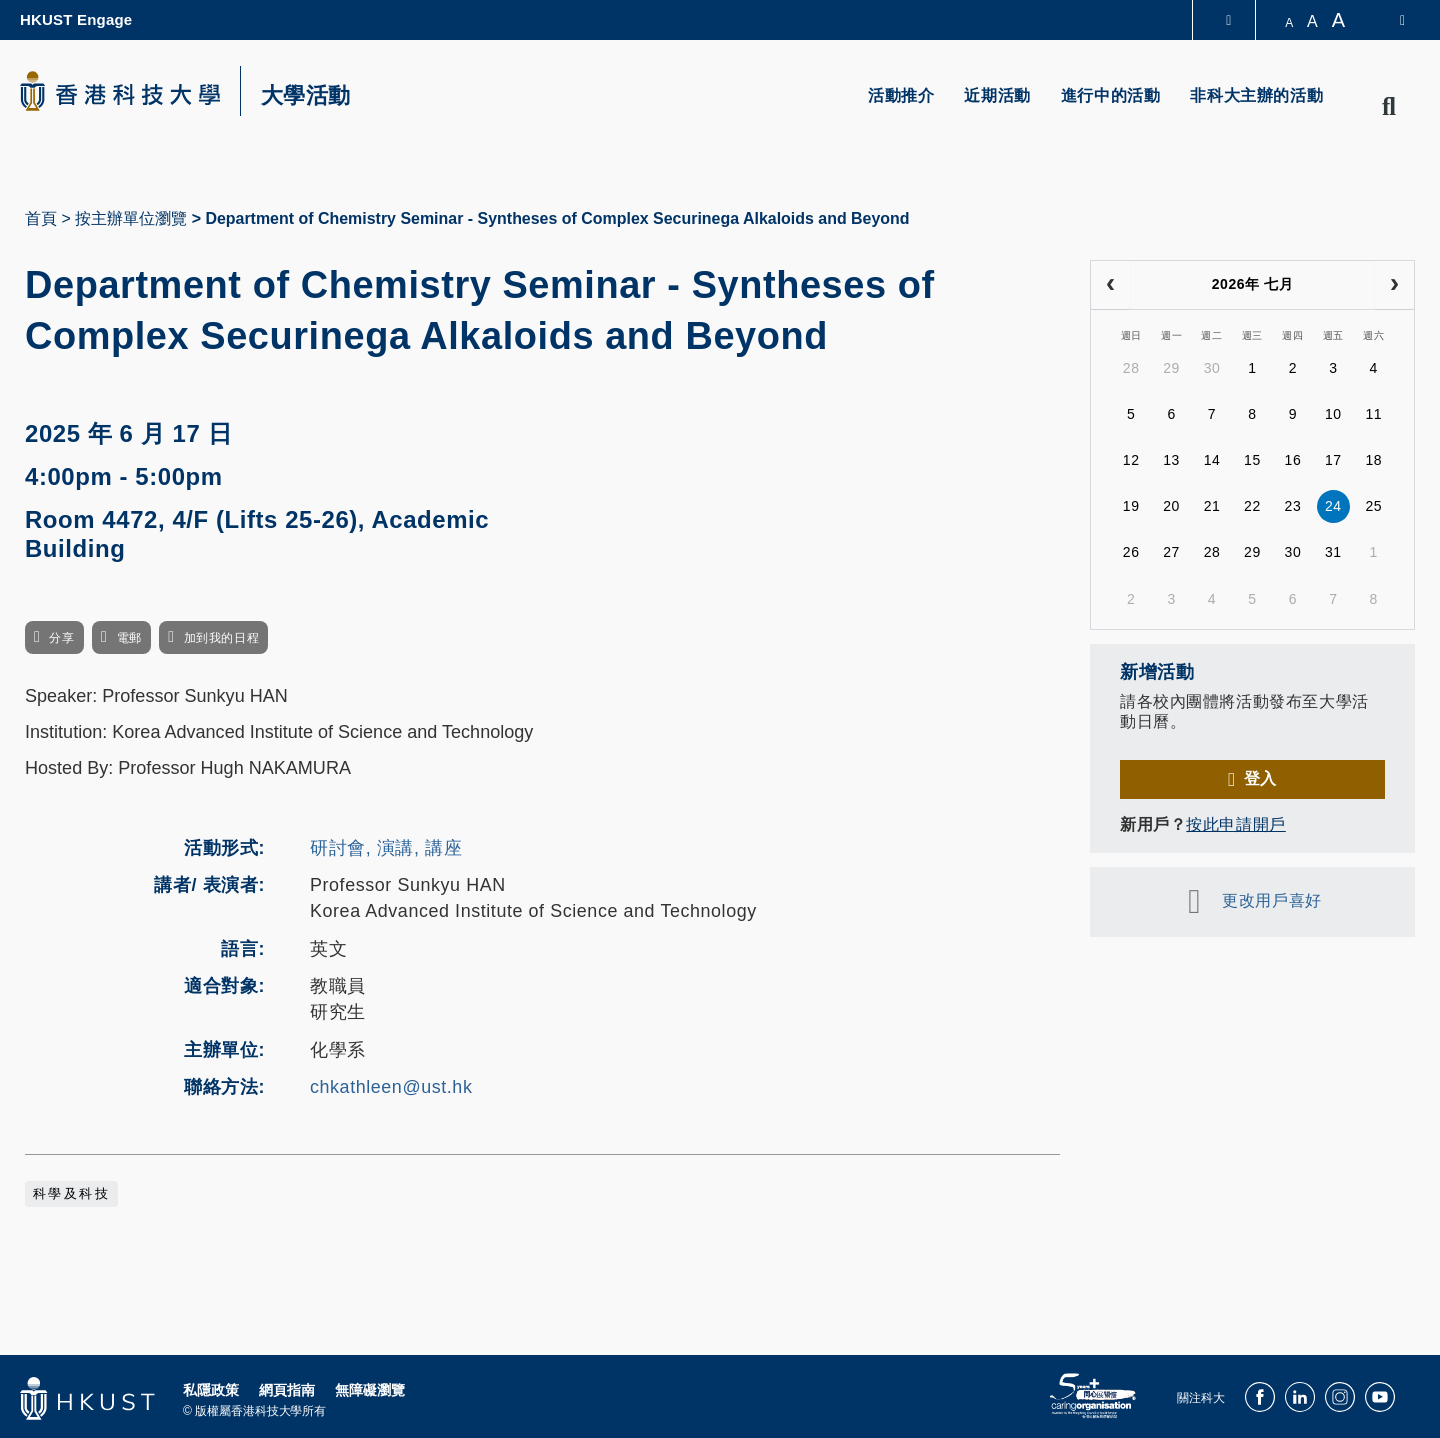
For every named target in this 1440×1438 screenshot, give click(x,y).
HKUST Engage (76, 19)
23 (1293, 506)
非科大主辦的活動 (1256, 95)
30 (1212, 368)
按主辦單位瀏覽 (131, 218)
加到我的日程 (221, 638)
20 (1171, 506)
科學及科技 (71, 1194)
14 (1212, 460)
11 (1373, 414)
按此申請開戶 (1235, 824)
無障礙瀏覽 (370, 1390)
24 (1333, 506)
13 (1171, 460)
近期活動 (997, 95)
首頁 (41, 218)
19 (1131, 506)
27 (1171, 552)
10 (1333, 414)
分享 (61, 638)
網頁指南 (287, 1390)
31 (1333, 552)
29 (1171, 368)
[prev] (1110, 285)
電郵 (129, 638)
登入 (1260, 778)
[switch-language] (1389, 20)
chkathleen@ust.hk (391, 1087)
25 (1373, 506)
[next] (1394, 285)
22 (1252, 506)
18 (1373, 460)
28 (1131, 368)
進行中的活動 (1111, 95)
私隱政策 (211, 1390)
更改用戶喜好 (1271, 900)
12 (1131, 460)
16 (1293, 460)
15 (1252, 460)
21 (1212, 506)
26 (1131, 552)
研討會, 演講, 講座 (386, 848)
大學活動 (306, 96)
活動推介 (901, 95)
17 (1333, 460)
